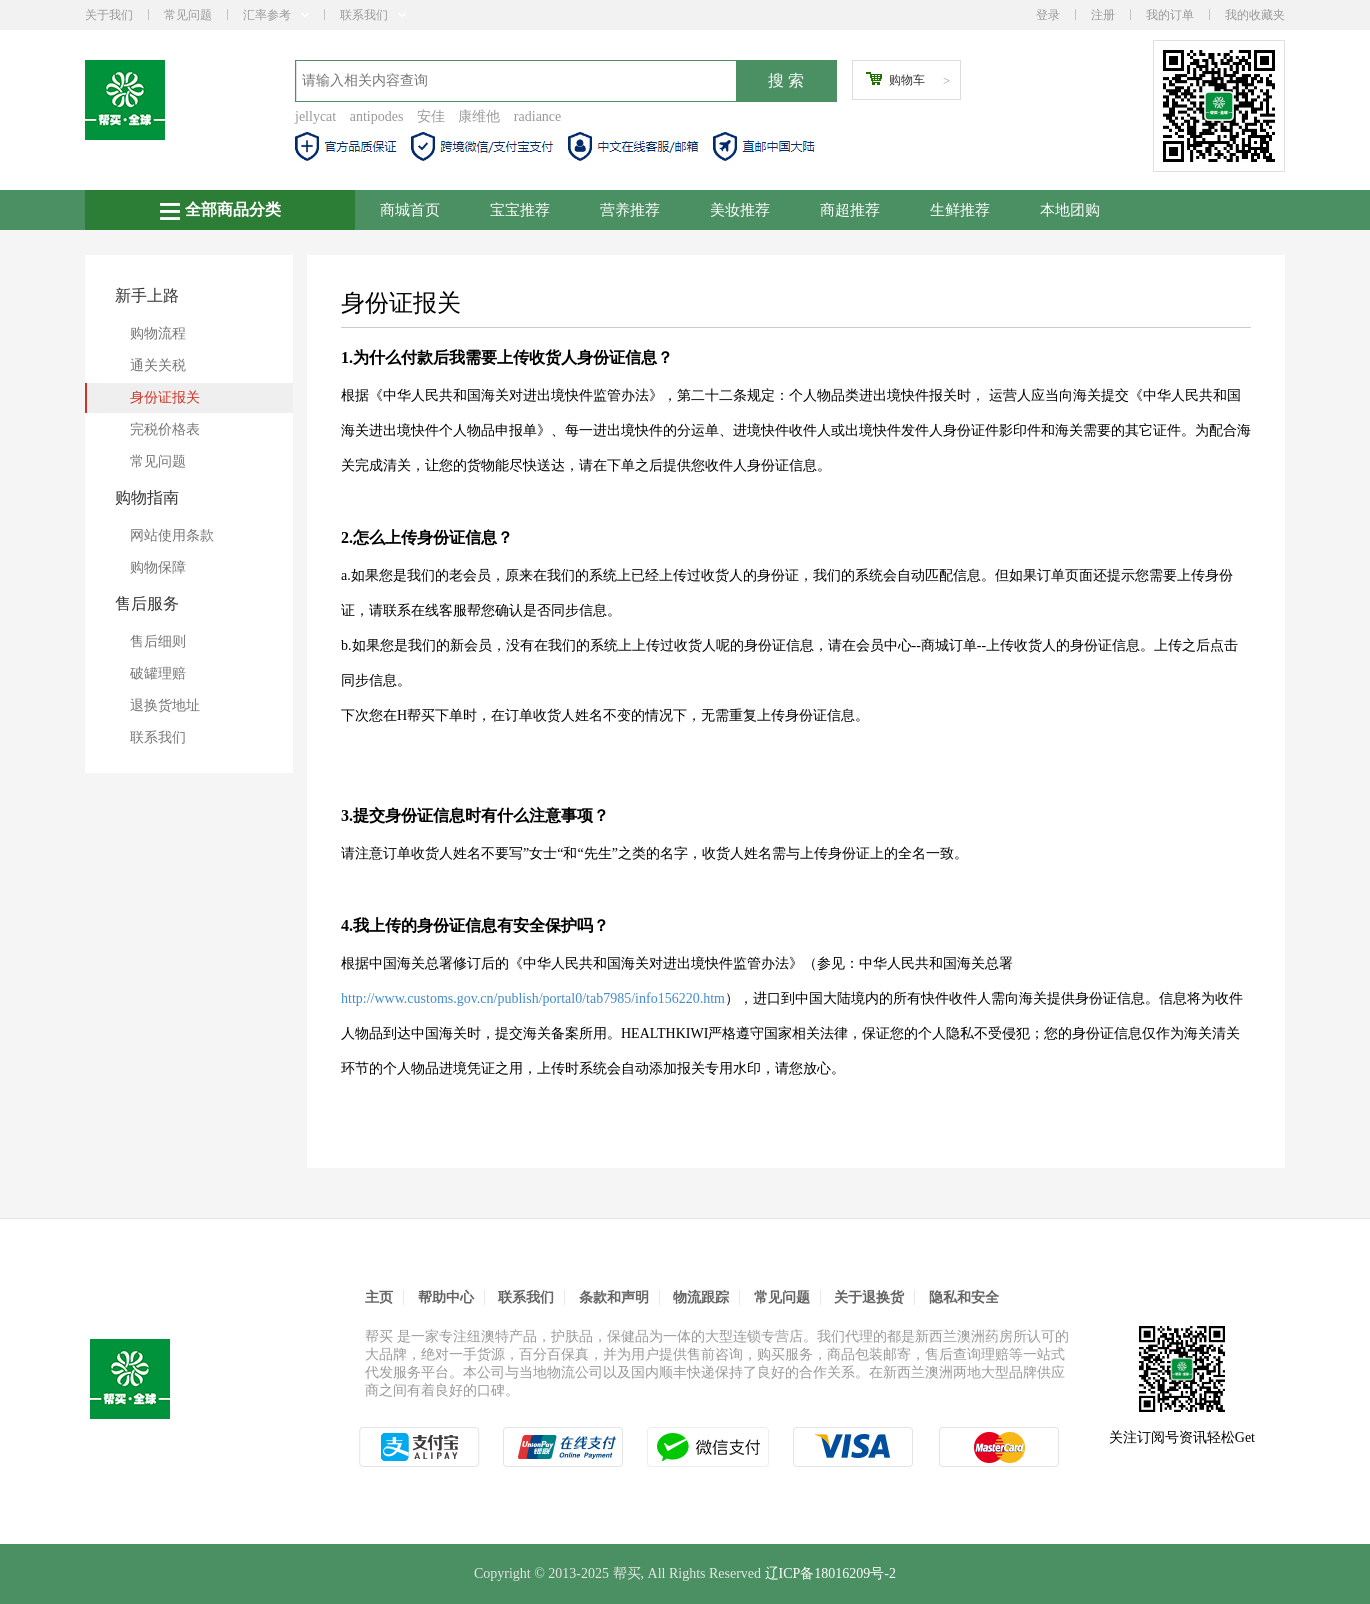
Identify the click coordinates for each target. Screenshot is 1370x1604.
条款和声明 (614, 1297)
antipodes (377, 116)
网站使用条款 (172, 535)
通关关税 (158, 365)
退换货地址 (165, 705)
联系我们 (373, 15)
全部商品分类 (220, 210)
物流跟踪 (701, 1297)
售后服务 (147, 603)
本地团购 (1070, 210)
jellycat (315, 116)
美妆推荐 (740, 210)
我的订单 (1170, 15)
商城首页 (410, 210)
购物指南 (147, 497)
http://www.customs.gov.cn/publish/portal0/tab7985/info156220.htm (533, 998)
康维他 (479, 116)
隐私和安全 (964, 1297)
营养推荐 (630, 210)
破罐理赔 (158, 673)
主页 (379, 1297)
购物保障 (158, 567)
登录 (1048, 15)
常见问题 (188, 15)
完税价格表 (165, 429)
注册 (1103, 15)
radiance (537, 116)
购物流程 (158, 333)
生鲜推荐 (960, 210)
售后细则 (158, 641)
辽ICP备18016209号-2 (830, 1573)
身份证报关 (165, 397)
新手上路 (147, 295)
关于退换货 (869, 1297)
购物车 (907, 80)
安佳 (431, 116)
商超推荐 (850, 210)
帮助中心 (446, 1297)
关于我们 (109, 15)
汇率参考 (276, 15)
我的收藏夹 (1255, 15)
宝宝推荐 (520, 210)
